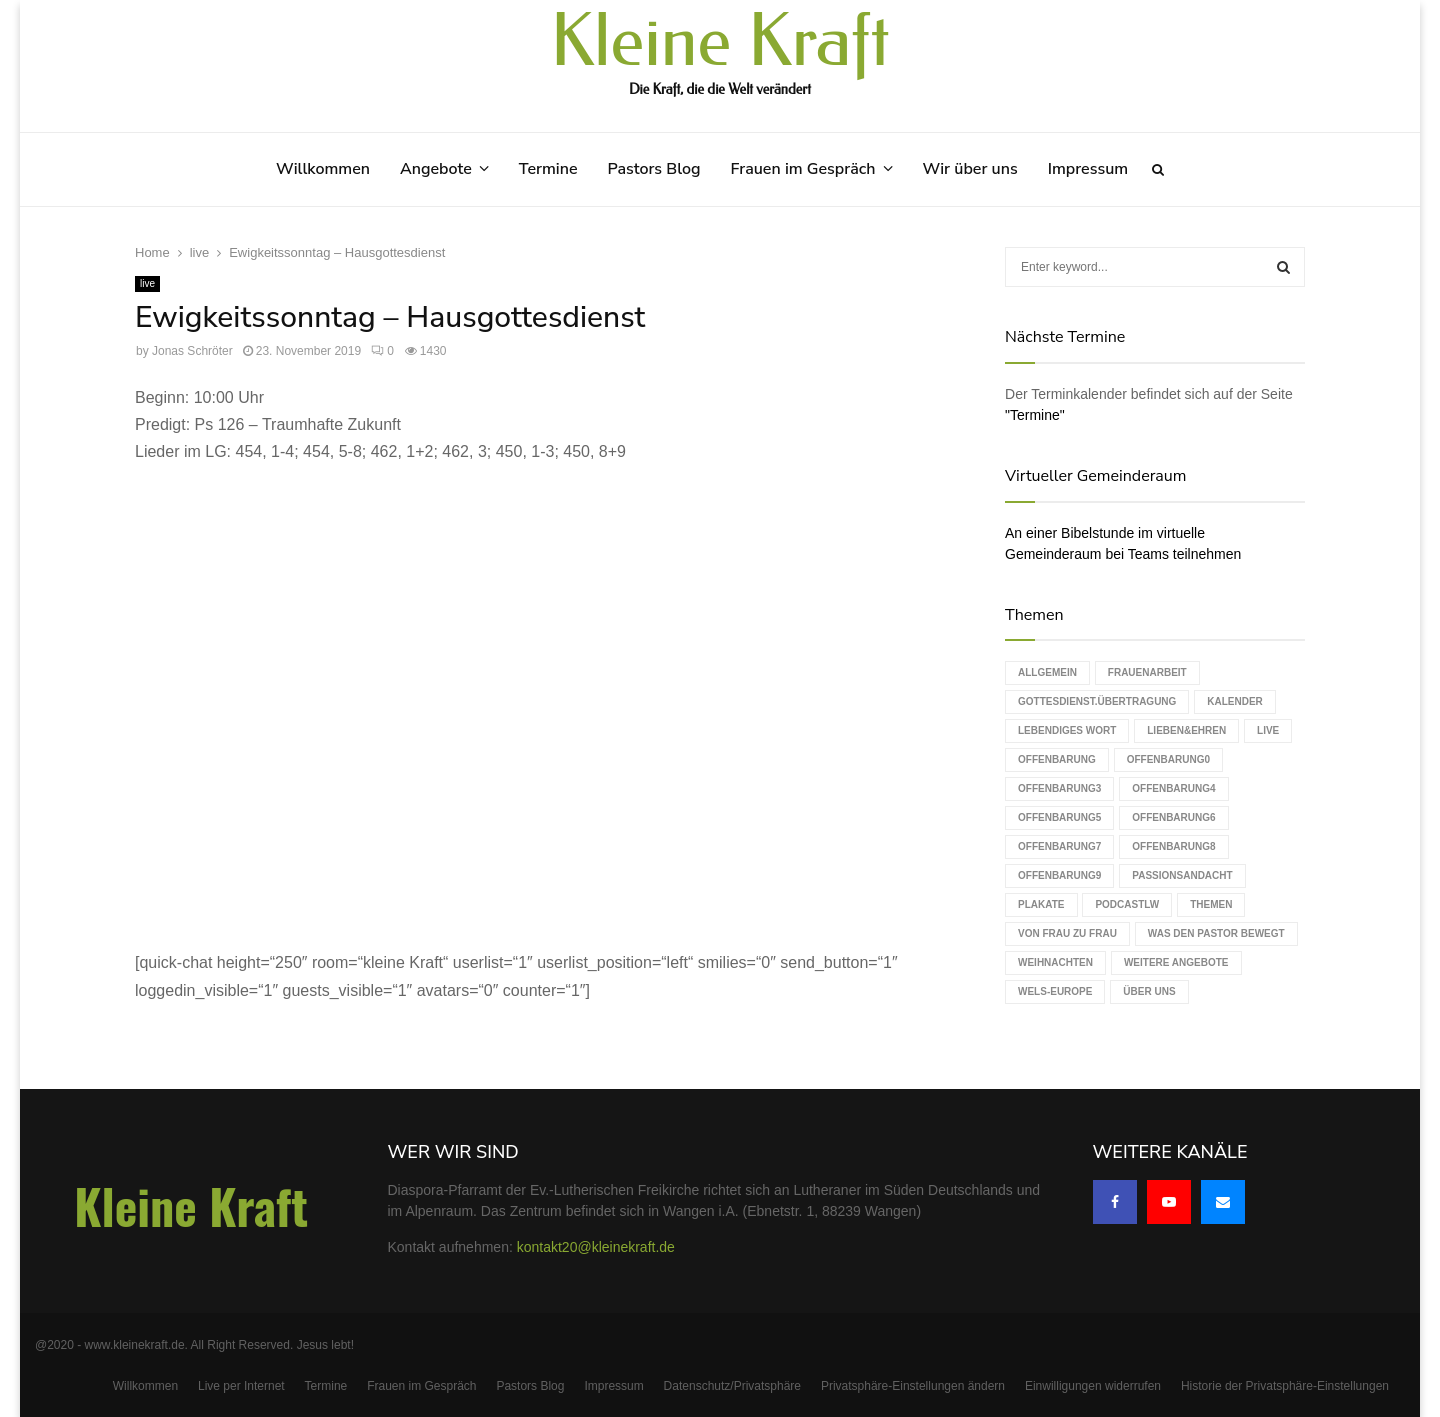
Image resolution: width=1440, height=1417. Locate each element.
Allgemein (1047, 672)
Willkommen (323, 169)
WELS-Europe (1055, 991)
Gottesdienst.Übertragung (1097, 701)
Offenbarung (1057, 759)
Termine (548, 169)
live (147, 283)
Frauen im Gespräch (803, 169)
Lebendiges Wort (1067, 730)
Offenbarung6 (1173, 817)
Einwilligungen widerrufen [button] (1093, 1386)
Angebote (436, 169)
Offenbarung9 (1059, 875)
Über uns (1149, 991)
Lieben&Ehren (1186, 730)
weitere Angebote (1176, 962)
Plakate (1041, 904)
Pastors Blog (654, 169)
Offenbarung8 (1173, 846)
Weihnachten (1055, 962)
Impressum (1088, 169)
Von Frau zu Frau (1067, 933)
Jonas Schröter (192, 351)
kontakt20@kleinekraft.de (596, 1247)
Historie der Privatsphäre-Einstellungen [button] (1285, 1386)
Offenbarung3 (1059, 788)
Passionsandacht (1182, 875)
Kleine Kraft (720, 42)
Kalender (1235, 701)
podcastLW (1127, 904)
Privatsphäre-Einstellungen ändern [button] (913, 1386)
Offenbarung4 (1173, 788)
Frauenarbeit (1147, 672)
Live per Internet (241, 1386)
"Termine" (1035, 415)
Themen (1211, 904)
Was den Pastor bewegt (1216, 933)
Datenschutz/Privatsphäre (732, 1386)
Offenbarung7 (1059, 846)
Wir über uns (970, 169)
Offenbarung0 (1168, 759)
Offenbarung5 (1059, 817)
